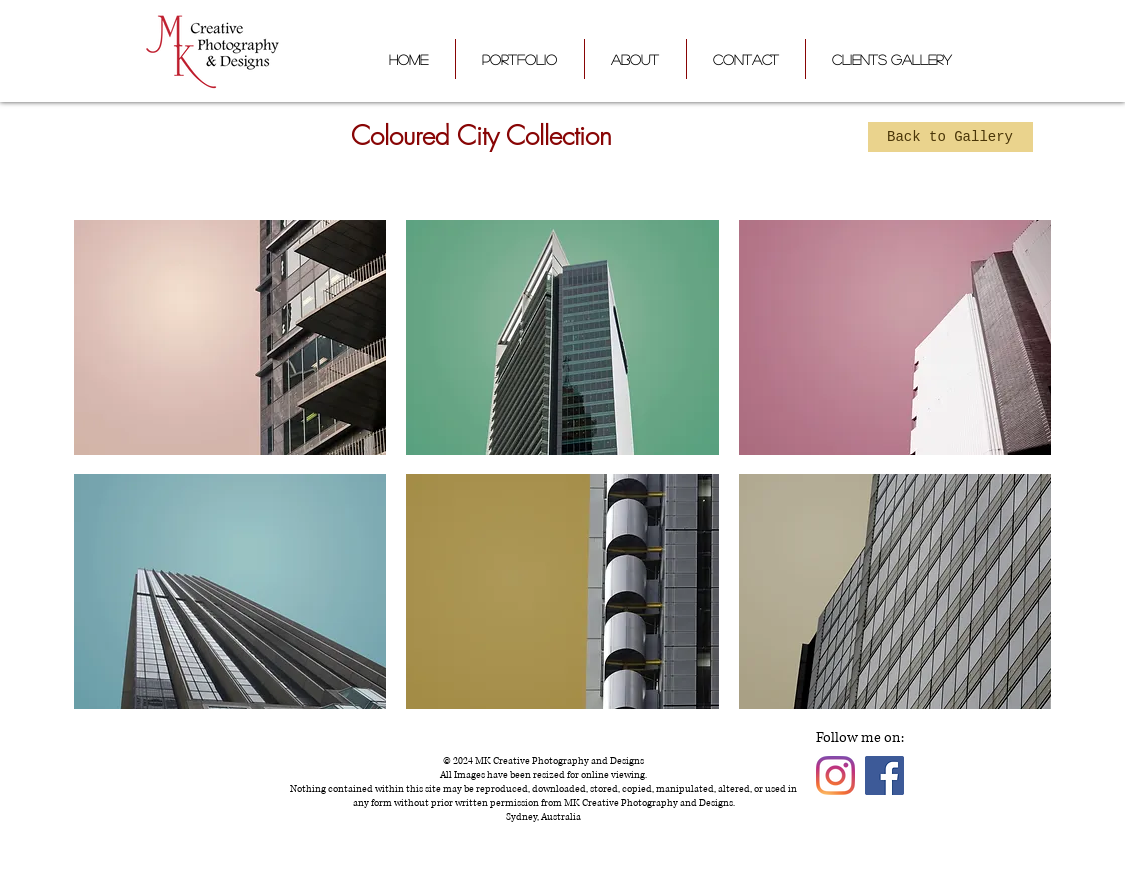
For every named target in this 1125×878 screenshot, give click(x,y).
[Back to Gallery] (950, 137)
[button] (230, 337)
